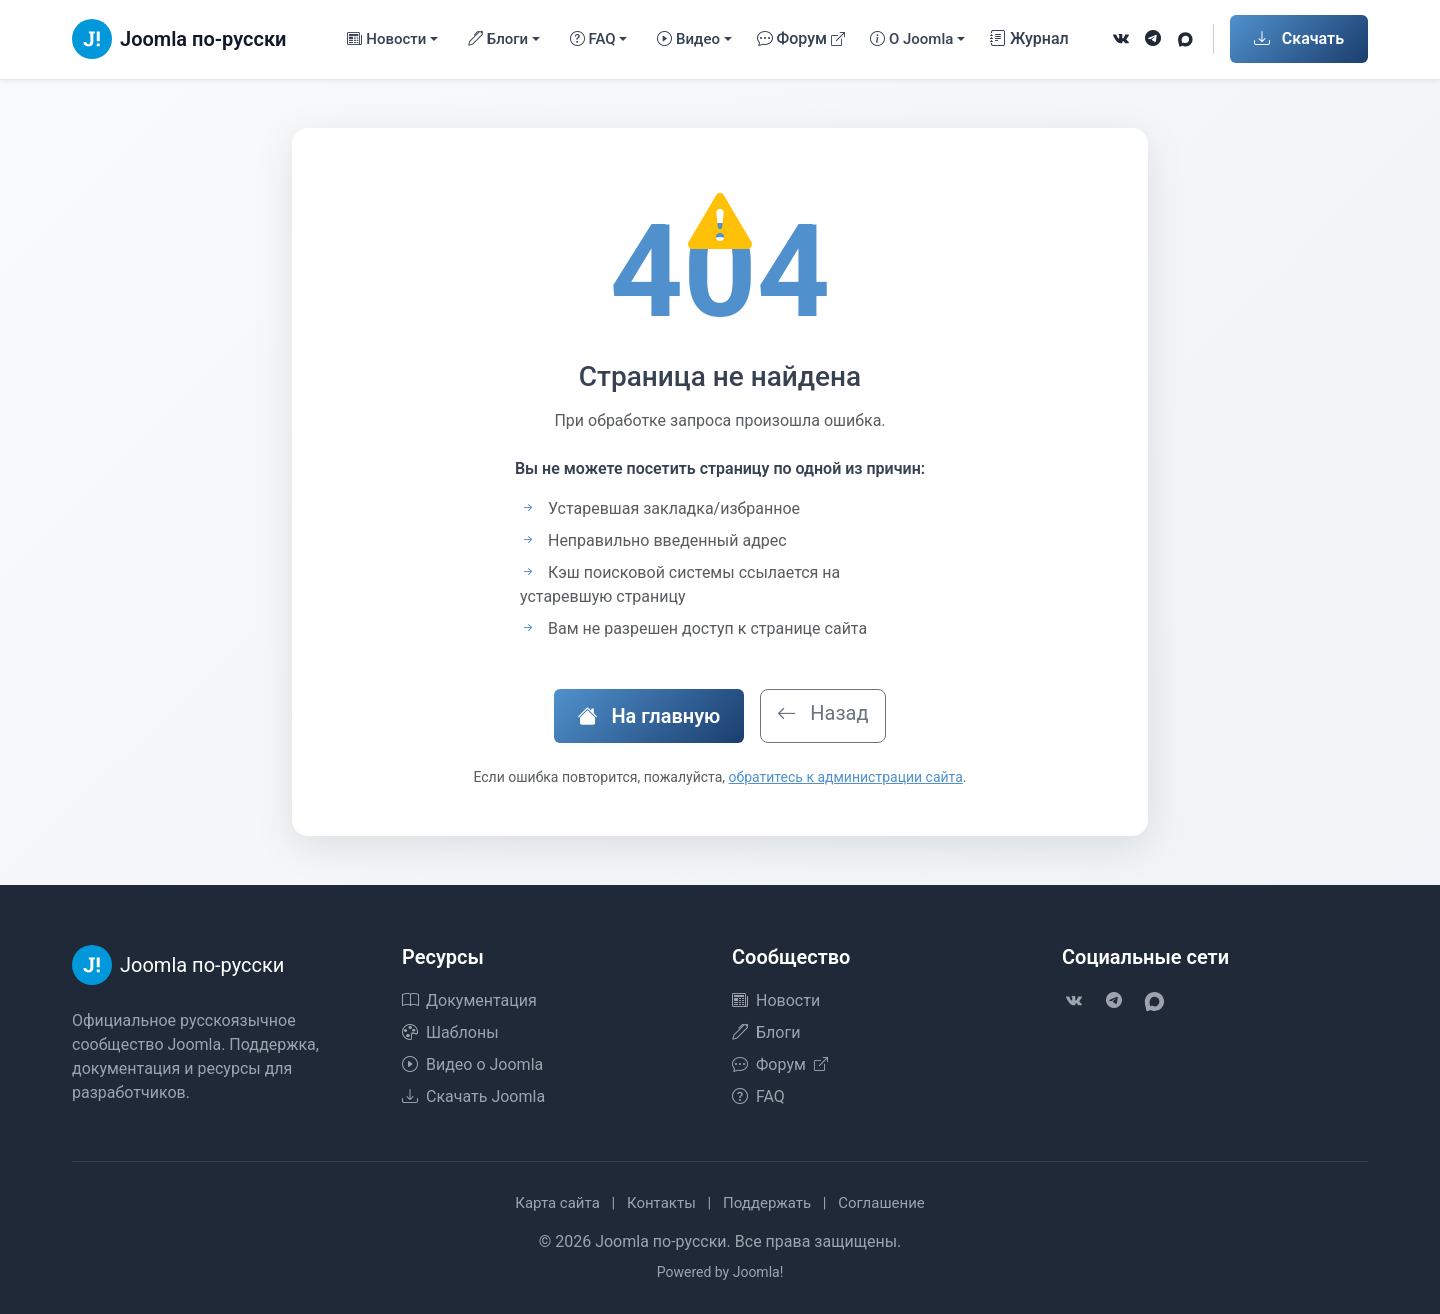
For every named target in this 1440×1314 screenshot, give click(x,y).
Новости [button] (386, 39)
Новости (776, 1000)
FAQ (758, 1096)
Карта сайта (557, 1203)
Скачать (1299, 38)
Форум (801, 39)
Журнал (1029, 39)
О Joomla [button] (911, 39)
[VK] (1121, 39)
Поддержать (767, 1203)
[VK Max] (1185, 39)
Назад (822, 713)
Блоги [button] (498, 39)
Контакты (661, 1203)
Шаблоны (450, 1032)
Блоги (766, 1032)
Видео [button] (688, 39)
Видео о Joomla (472, 1064)
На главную (649, 716)
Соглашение (881, 1203)
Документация (469, 1000)
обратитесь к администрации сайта (846, 777)
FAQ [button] (593, 39)
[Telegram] (1153, 39)
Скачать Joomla (473, 1096)
